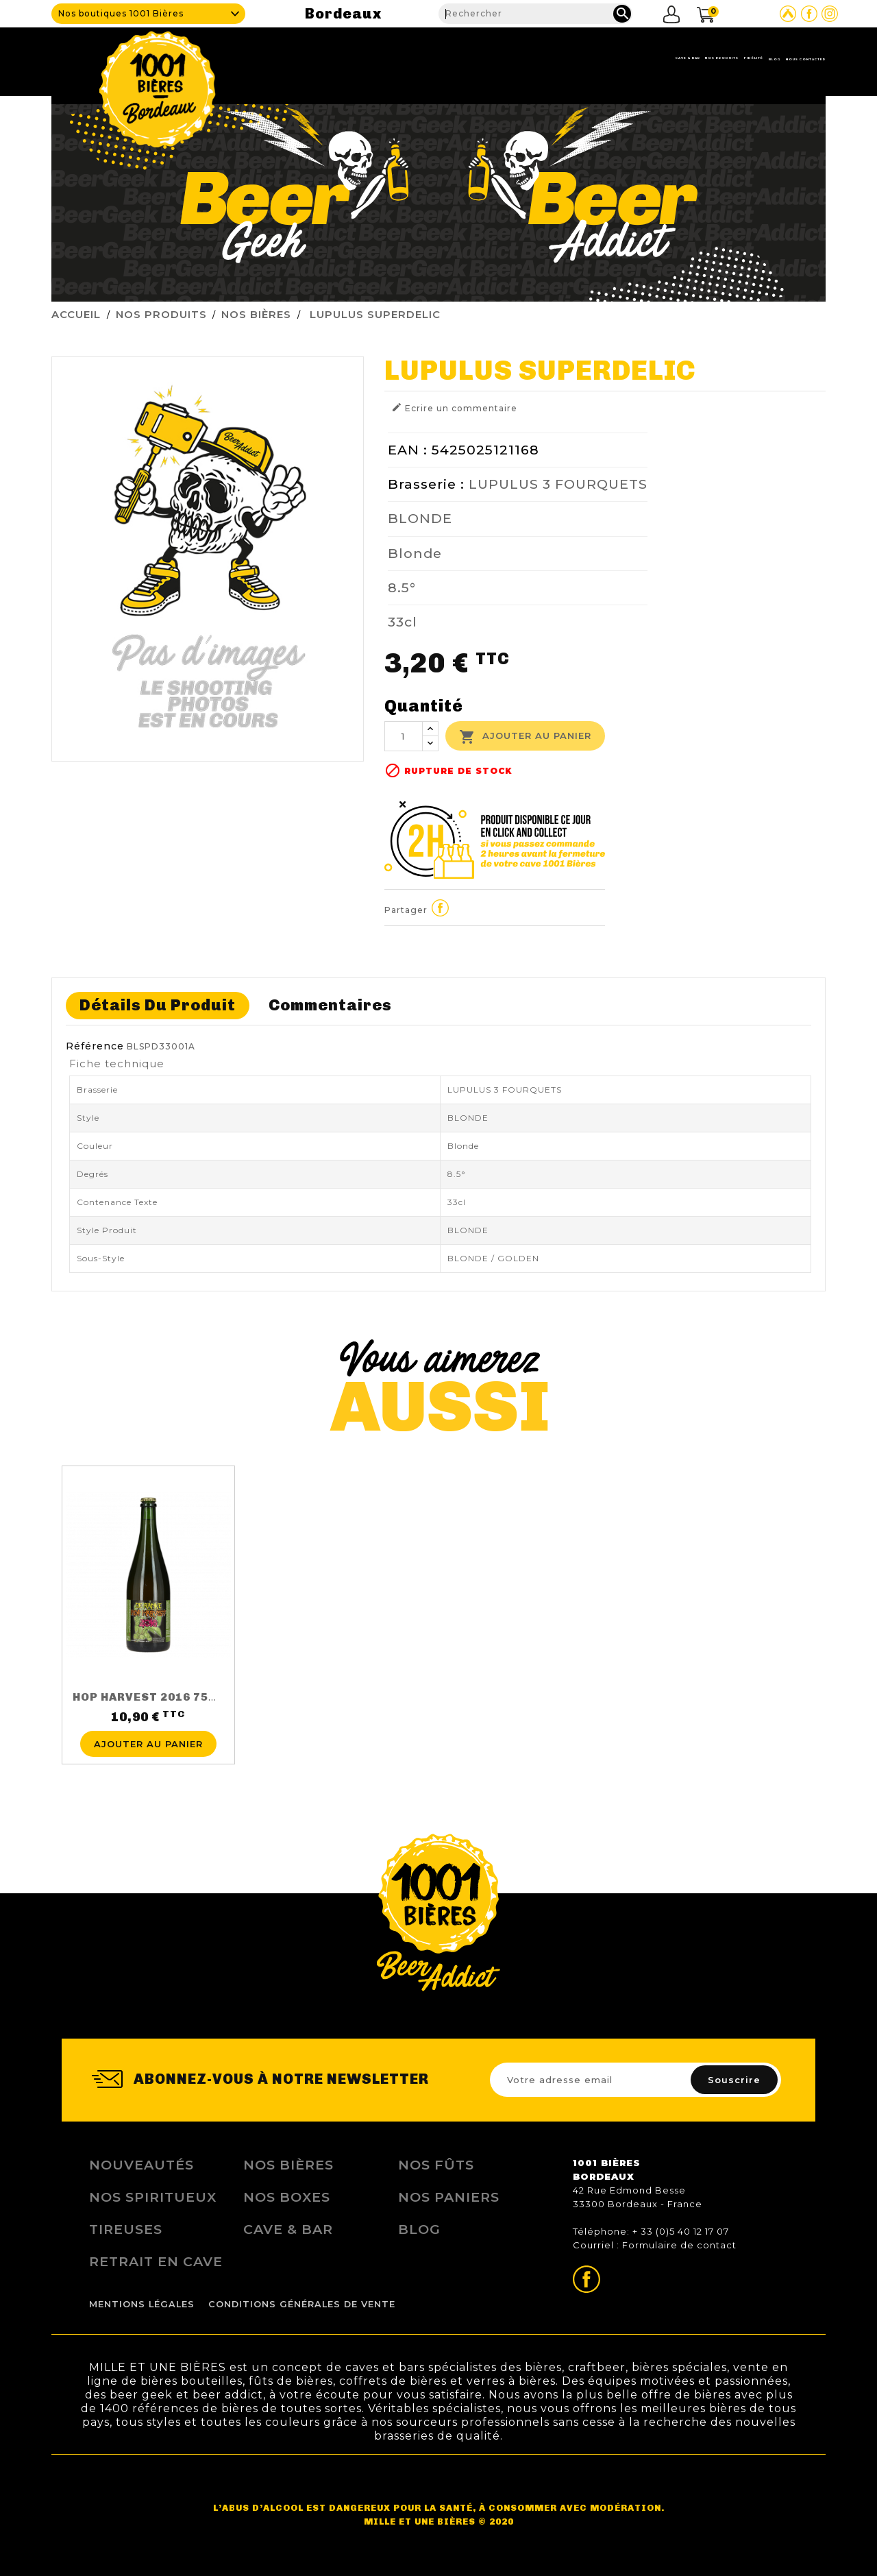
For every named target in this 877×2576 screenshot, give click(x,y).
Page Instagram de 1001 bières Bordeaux (830, 13)
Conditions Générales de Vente (301, 2304)
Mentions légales (142, 2304)
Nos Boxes (286, 2197)
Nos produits (559, 58)
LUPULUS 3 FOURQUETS (558, 484)
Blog (697, 58)
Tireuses (125, 2229)
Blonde (415, 553)
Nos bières (288, 2164)
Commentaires (330, 1005)
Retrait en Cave (156, 2261)
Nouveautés (141, 2164)
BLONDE (420, 518)
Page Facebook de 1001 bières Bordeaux (809, 13)
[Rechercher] (535, 13)
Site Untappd (788, 13)
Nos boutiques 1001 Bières (121, 13)
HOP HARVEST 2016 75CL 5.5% (164, 1696)
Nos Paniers (448, 2197)
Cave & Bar (471, 58)
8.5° (402, 587)
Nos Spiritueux (153, 2197)
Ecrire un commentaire (454, 407)
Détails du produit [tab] (157, 1005)
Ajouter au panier (525, 737)
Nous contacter (778, 58)
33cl (402, 621)
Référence (95, 1046)
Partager (441, 908)
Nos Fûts (436, 2164)
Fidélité (641, 58)
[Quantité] (403, 736)
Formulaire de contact (679, 2244)
